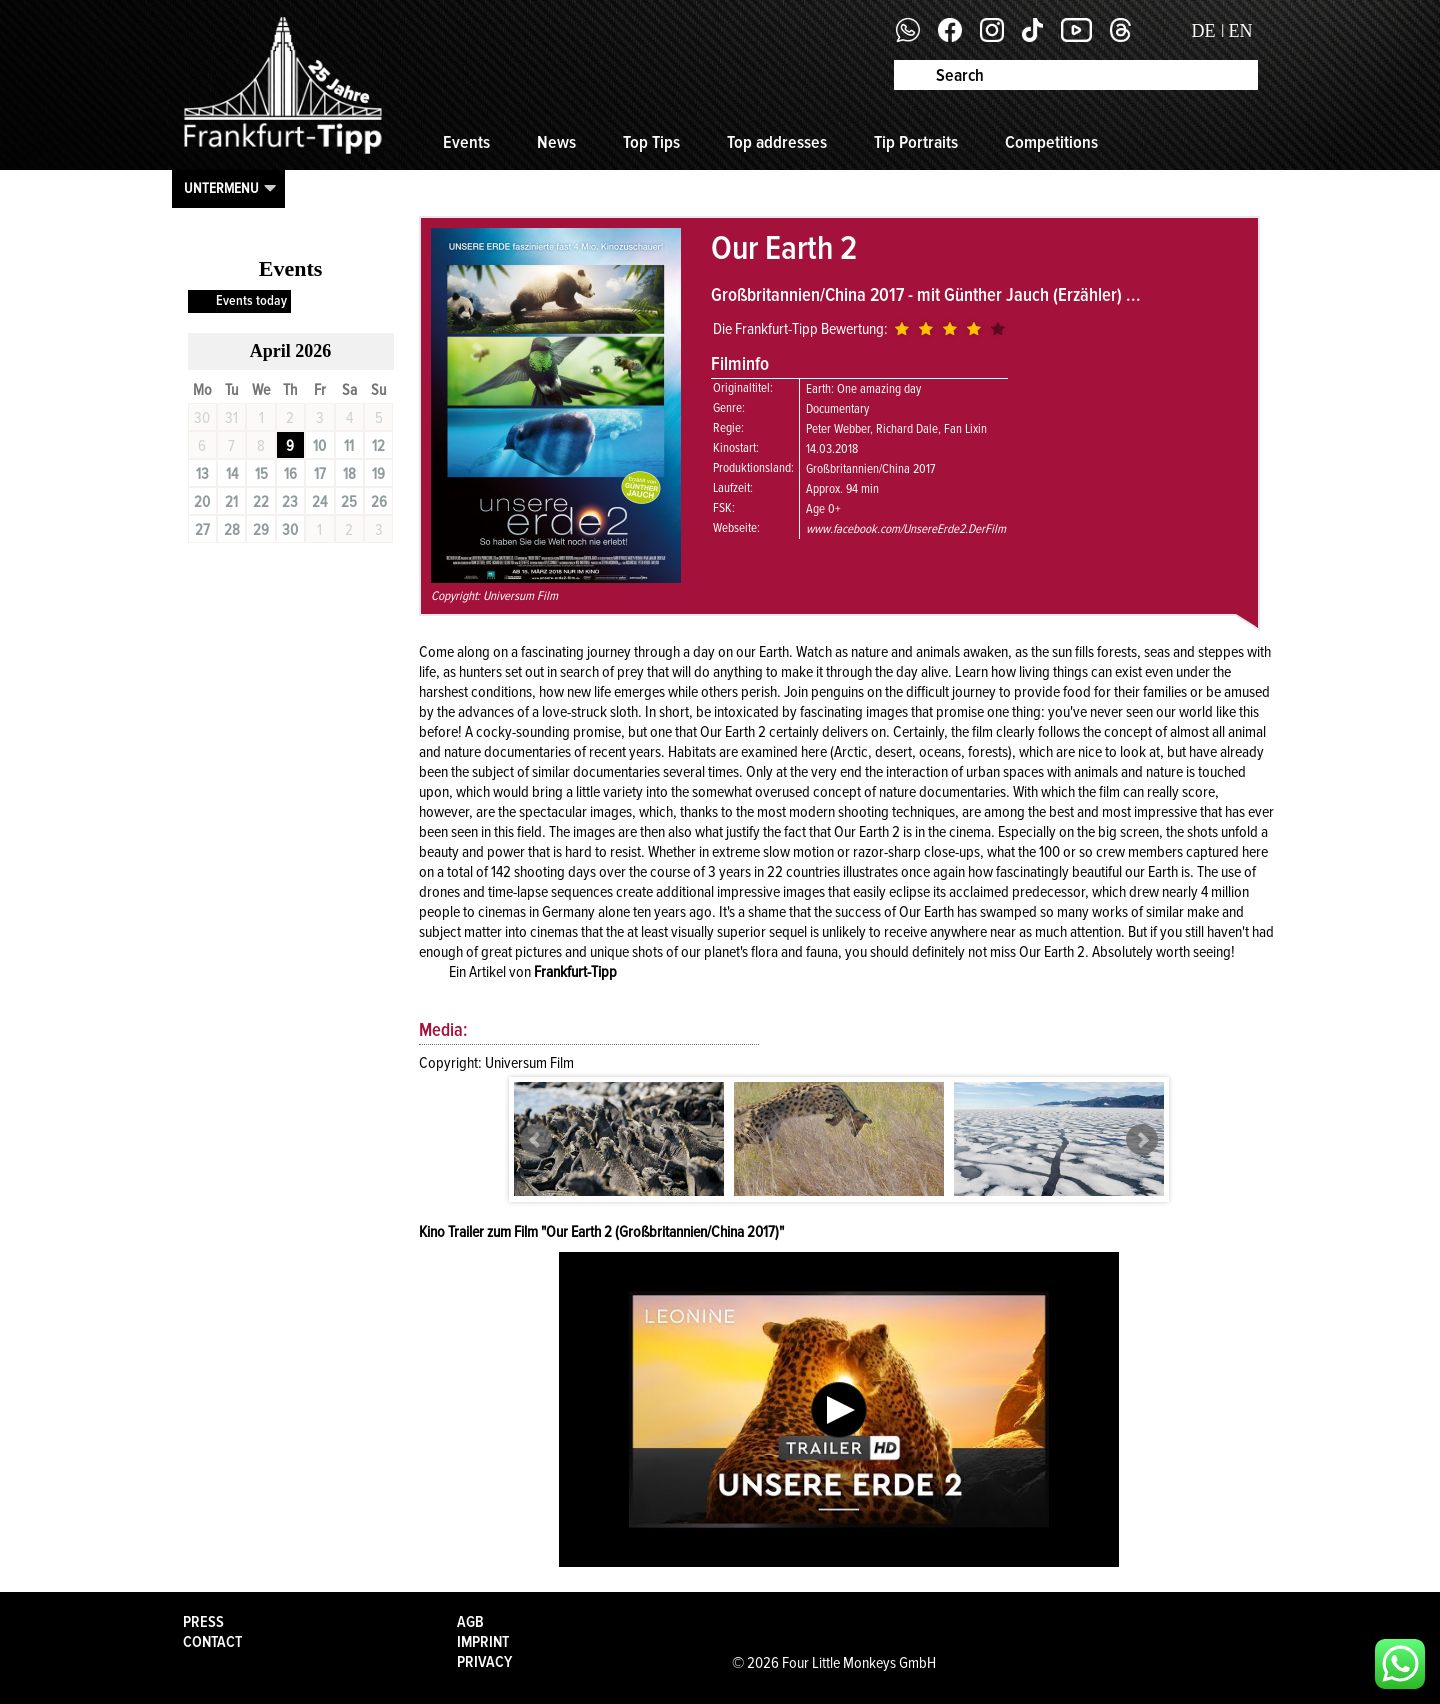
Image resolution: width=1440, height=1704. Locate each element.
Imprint (483, 1642)
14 (232, 474)
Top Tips (651, 142)
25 (349, 502)
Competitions (1051, 142)
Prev (536, 1140)
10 (319, 446)
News (556, 142)
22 (261, 502)
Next (1142, 1140)
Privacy (484, 1662)
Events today (251, 300)
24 (319, 502)
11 (349, 446)
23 (290, 502)
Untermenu (221, 188)
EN (1241, 31)
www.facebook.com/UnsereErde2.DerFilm (906, 529)
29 (261, 530)
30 (290, 530)
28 (232, 530)
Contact (212, 1642)
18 (349, 474)
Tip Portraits (916, 142)
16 (290, 474)
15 (261, 474)
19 (378, 474)
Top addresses (777, 142)
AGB (470, 1622)
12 (378, 446)
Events (466, 142)
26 (379, 502)
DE (1204, 31)
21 (231, 502)
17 (320, 474)
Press (203, 1622)
